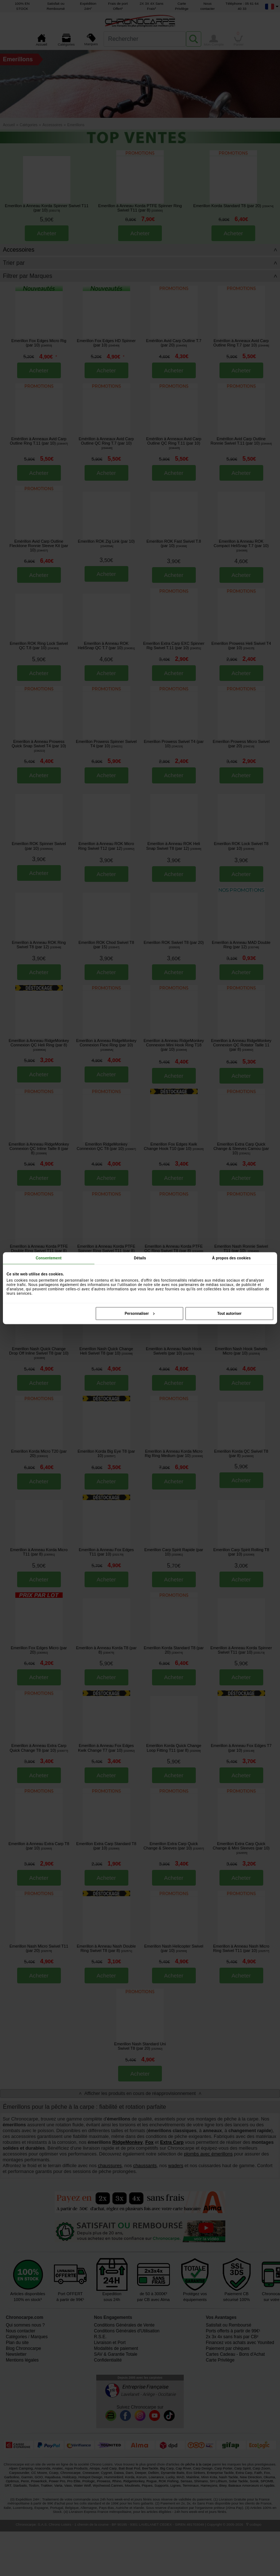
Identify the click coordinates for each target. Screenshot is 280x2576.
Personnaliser (140, 1313)
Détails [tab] (140, 1258)
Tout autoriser (229, 1313)
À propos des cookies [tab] (231, 1258)
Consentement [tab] (49, 1258)
